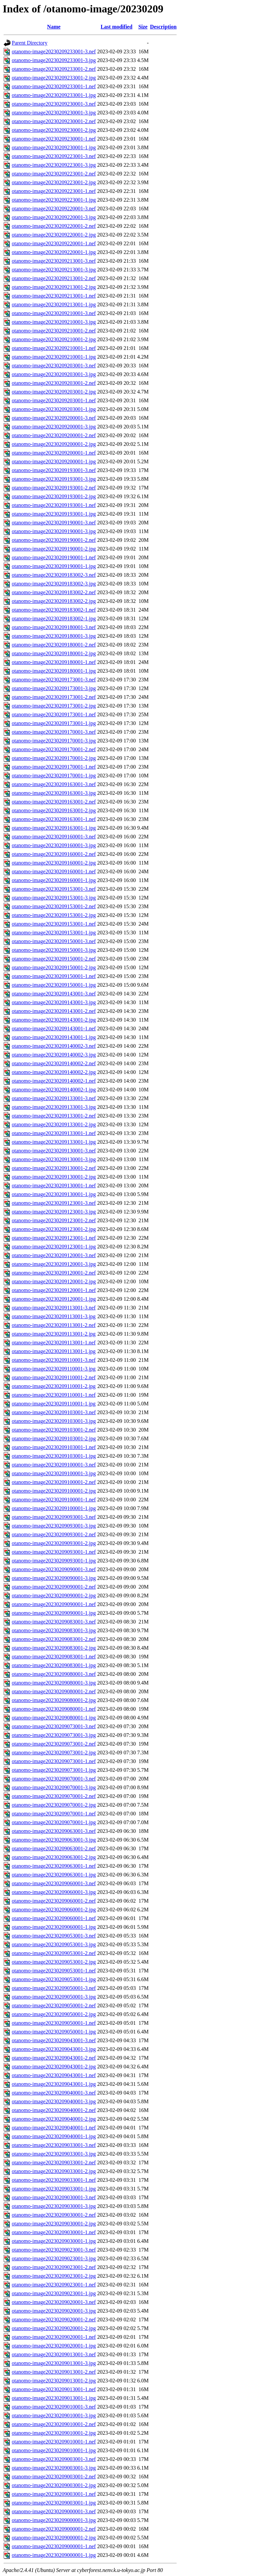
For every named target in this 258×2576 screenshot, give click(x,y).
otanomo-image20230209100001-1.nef (54, 1499)
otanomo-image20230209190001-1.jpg (54, 566)
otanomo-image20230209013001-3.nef (54, 2354)
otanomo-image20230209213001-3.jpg (54, 269)
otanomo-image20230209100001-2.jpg (54, 1491)
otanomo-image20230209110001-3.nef (54, 1360)
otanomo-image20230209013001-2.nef (54, 2372)
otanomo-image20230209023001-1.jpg (54, 2293)
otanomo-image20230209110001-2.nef (54, 1377)
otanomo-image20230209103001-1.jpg (54, 1456)
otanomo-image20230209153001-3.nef (54, 889)
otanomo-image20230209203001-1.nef (54, 400)
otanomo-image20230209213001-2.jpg (54, 287)
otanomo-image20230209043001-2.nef (54, 2058)
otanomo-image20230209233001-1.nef (54, 86)
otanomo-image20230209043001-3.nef (54, 2040)
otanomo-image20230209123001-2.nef (54, 1220)
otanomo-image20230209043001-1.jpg (54, 2084)
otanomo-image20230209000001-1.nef (54, 2546)
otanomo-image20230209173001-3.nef (54, 679)
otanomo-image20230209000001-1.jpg (54, 2555)
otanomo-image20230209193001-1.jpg (54, 514)
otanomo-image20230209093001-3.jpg (54, 1526)
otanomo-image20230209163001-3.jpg (54, 793)
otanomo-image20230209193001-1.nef (54, 505)
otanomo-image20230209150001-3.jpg (54, 950)
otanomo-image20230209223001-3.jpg (54, 165)
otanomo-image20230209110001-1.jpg (54, 1403)
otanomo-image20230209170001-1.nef (54, 767)
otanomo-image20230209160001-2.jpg (54, 863)
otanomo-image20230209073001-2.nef (54, 1744)
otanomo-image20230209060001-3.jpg (54, 1892)
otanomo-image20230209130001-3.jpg (54, 1159)
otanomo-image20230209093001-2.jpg (54, 1543)
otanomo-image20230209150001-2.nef (54, 959)
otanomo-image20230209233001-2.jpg (54, 78)
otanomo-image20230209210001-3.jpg (54, 322)
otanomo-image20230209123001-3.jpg (54, 1212)
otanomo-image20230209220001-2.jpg (54, 235)
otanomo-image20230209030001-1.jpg (54, 2241)
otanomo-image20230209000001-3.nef (54, 2511)
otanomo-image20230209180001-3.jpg (54, 636)
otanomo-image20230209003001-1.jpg (54, 2503)
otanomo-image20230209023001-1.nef (54, 2284)
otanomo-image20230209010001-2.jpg (54, 2433)
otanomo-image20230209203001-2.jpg (54, 392)
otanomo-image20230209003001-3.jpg (54, 2468)
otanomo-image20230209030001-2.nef (54, 2215)
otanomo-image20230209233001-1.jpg (54, 95)
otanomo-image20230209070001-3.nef (54, 1779)
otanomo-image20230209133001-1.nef (54, 1133)
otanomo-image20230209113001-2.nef (54, 1325)
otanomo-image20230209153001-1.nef (54, 924)
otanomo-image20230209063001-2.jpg (54, 1857)
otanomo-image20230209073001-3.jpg (54, 1735)
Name (53, 27)
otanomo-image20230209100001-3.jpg (54, 1473)
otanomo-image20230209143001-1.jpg (54, 1037)
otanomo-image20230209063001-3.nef (54, 1831)
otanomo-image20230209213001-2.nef (54, 278)
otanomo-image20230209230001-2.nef (54, 121)
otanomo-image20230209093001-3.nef (54, 1517)
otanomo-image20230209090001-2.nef (54, 1587)
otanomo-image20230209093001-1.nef (54, 1552)
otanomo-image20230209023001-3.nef (54, 2250)
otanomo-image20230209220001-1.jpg (54, 252)
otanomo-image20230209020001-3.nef (54, 2302)
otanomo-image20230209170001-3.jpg (54, 740)
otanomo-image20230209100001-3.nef (54, 1464)
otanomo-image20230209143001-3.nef (54, 993)
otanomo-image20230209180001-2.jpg (54, 653)
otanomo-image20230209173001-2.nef (54, 697)
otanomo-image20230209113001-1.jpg (54, 1351)
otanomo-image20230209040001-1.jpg (54, 2136)
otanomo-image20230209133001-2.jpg (54, 1124)
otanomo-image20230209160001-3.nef (54, 836)
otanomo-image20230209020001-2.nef (54, 2319)
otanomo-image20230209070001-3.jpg (54, 1787)
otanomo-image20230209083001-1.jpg (54, 1665)
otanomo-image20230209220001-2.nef (54, 226)
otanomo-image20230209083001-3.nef (54, 1622)
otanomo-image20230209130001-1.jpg (54, 1194)
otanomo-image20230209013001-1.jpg (54, 2398)
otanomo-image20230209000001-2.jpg (54, 2537)
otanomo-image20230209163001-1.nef (54, 819)
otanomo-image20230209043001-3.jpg (54, 2049)
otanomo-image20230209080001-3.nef (54, 1674)
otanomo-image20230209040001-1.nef (54, 2127)
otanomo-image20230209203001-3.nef (54, 365)
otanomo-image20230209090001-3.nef (54, 1569)
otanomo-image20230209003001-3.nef (54, 2459)
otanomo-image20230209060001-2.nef (54, 1901)
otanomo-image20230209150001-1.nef (54, 976)
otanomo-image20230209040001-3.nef (54, 2093)
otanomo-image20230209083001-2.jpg (54, 1648)
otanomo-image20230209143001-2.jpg (54, 1020)
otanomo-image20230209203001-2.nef (54, 383)
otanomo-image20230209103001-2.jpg (54, 1438)
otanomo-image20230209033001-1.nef (54, 2180)
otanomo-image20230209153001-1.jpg (54, 932)
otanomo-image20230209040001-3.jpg (54, 2101)
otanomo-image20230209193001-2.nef (54, 488)
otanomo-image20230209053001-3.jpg (54, 1944)
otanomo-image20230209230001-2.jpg (54, 130)
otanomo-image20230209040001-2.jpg (54, 2119)
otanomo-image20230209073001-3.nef (54, 1726)
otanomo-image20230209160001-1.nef (54, 871)
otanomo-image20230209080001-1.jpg (54, 1717)
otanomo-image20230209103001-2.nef (54, 1430)
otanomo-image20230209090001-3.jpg (54, 1578)
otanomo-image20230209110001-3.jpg (54, 1369)
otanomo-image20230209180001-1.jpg (54, 671)
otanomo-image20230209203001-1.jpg (54, 409)
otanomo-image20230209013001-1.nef (54, 2389)
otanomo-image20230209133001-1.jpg (54, 1142)
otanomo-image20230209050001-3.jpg (54, 1997)
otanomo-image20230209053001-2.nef (54, 1953)
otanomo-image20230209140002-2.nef (54, 1063)
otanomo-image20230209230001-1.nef (54, 139)
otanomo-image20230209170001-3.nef (54, 732)
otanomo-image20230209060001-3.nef (54, 1883)
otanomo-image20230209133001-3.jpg (54, 1107)
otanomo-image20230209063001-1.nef (54, 1866)
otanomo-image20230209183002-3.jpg (54, 583)
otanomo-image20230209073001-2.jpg (54, 1752)
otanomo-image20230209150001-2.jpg (54, 967)
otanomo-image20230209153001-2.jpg (54, 915)
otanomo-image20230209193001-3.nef (54, 470)
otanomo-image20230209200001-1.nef (54, 453)
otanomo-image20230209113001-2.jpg (54, 1334)
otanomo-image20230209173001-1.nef (54, 714)
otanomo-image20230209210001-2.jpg (54, 339)
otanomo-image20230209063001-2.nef (54, 1848)
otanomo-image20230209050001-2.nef (54, 2005)
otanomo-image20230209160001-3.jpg (54, 845)
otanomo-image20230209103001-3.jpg (54, 1421)
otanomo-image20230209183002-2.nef (54, 592)
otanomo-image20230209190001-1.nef (54, 557)
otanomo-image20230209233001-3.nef (54, 51)
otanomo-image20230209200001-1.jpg (54, 461)
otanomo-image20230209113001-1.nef (54, 1342)
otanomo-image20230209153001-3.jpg (54, 897)
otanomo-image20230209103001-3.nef (54, 1412)
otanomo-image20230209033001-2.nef (54, 2162)
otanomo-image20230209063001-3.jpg (54, 1840)
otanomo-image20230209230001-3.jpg (54, 112)
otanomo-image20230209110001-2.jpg (54, 1386)
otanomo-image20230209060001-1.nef (54, 1918)
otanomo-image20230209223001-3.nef (54, 156)
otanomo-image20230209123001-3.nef (54, 1203)
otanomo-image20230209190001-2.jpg (54, 549)
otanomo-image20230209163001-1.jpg (54, 828)
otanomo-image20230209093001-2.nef (54, 1534)
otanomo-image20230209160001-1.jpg (54, 880)
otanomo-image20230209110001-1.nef (54, 1395)
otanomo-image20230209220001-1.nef (54, 243)
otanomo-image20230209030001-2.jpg (54, 2223)
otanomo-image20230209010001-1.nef (54, 2441)
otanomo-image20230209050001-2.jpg (54, 2014)
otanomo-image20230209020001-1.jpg (54, 2346)
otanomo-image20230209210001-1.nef (54, 348)
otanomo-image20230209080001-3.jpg (54, 1683)
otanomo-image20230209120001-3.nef (54, 1255)
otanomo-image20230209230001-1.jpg (54, 147)
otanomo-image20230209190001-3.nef (54, 522)
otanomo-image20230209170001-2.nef (54, 749)
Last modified (116, 27)
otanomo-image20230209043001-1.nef (54, 2075)
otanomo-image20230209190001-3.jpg (54, 531)
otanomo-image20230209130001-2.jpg (54, 1177)
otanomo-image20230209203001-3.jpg (54, 374)
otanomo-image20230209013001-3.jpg (54, 2363)
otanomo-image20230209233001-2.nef (54, 69)
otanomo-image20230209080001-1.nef (54, 1709)
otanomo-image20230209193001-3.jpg (54, 479)
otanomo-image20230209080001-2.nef (54, 1691)
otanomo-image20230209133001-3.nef (54, 1098)
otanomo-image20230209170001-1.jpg (54, 775)
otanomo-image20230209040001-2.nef (54, 2110)
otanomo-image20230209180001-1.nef (54, 662)
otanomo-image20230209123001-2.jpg (54, 1229)
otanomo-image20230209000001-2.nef (54, 2529)
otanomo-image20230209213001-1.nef (54, 296)
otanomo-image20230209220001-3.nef (54, 208)
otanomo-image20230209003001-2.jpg (54, 2485)
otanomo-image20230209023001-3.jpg (54, 2258)
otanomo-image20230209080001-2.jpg (54, 1700)
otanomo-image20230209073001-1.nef (54, 1761)
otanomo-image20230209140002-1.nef (54, 1081)
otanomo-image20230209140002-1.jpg (54, 1089)
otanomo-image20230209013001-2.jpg (54, 2380)
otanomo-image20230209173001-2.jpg (54, 706)
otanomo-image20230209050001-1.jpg (54, 2031)
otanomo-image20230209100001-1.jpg (54, 1508)
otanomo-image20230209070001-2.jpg (54, 1805)
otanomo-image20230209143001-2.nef (54, 1011)
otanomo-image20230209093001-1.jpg (54, 1560)
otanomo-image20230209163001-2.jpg (54, 810)
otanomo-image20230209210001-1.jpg (54, 357)
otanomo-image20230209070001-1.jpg (54, 1822)
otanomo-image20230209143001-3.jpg (54, 1002)
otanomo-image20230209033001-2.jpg (54, 2171)
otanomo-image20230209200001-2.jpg (54, 444)
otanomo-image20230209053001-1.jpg (54, 1979)
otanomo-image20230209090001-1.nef (54, 1604)
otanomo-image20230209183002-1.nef (54, 610)
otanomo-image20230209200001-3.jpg (54, 426)
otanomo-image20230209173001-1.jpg (54, 723)
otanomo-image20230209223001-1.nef (54, 191)
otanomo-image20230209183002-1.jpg (54, 618)
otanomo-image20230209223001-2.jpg (54, 182)
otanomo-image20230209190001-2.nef (54, 540)
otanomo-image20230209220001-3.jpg (54, 217)
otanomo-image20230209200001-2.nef (54, 435)
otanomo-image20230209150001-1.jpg (54, 985)
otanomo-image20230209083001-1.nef (54, 1656)
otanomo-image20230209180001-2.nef (54, 645)
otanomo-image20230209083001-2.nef (54, 1639)
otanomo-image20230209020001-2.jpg (54, 2328)
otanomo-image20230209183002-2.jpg (54, 601)
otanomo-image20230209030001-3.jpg (54, 2206)
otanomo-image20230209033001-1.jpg (54, 2189)
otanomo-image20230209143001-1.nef (54, 1028)
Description (163, 27)
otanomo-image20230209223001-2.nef (54, 173)
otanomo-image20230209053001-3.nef (54, 1936)
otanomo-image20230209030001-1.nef (54, 2232)
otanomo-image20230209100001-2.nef (54, 1482)
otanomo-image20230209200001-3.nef (54, 418)
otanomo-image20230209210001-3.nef (54, 313)
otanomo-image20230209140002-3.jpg (54, 1055)
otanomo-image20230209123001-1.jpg (54, 1246)
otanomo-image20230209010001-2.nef (54, 2424)
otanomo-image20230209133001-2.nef (54, 1116)
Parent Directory (29, 43)
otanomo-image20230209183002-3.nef (54, 575)
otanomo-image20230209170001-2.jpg (54, 758)
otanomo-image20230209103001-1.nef (54, 1447)
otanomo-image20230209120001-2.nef (54, 1273)
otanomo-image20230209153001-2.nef (54, 906)
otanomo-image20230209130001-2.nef (54, 1168)
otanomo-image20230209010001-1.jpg (54, 2450)
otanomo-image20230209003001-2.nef (54, 2476)
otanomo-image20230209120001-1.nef (54, 1290)
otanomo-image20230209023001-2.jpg (54, 2276)
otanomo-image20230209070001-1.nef (54, 1813)
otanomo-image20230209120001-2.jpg (54, 1281)
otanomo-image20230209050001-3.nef (54, 1988)
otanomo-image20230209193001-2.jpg (54, 496)
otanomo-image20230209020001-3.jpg (54, 2311)
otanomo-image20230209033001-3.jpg (54, 2154)
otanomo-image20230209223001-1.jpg (54, 200)
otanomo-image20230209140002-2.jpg (54, 1072)
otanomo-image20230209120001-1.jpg (54, 1299)
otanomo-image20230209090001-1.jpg (54, 1613)
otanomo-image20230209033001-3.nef (54, 2145)
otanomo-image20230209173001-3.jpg (54, 688)
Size (143, 27)
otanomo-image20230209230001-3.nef (54, 104)
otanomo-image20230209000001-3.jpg (54, 2520)
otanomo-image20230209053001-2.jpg (54, 1962)
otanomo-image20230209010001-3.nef (54, 2407)
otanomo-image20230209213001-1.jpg (54, 304)
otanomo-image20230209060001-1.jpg (54, 1927)
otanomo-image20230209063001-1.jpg (54, 1874)
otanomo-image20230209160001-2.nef (54, 854)
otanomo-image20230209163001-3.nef (54, 784)
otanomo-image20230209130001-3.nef (54, 1150)
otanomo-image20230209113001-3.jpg (54, 1316)
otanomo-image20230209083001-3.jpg (54, 1630)
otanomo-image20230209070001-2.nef (54, 1796)
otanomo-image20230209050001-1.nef (54, 2023)
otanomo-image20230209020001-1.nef (54, 2337)
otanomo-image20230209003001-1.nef (54, 2494)
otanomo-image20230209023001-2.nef (54, 2267)
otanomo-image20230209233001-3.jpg (54, 60)
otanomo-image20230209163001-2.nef (54, 802)
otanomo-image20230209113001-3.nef (54, 1307)
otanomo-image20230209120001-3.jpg (54, 1264)
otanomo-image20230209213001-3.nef (54, 261)
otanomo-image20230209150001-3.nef (54, 941)
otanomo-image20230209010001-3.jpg (54, 2415)
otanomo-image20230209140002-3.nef (54, 1046)
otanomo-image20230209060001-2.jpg (54, 1909)
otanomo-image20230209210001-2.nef (54, 330)
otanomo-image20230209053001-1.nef (54, 1970)
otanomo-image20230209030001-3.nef (54, 2197)
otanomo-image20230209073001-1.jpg (54, 1770)
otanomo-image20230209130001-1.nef (54, 1185)
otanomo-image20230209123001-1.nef (54, 1238)
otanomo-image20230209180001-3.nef (54, 627)
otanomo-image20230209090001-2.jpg (54, 1595)
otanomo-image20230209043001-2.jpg (54, 2066)
